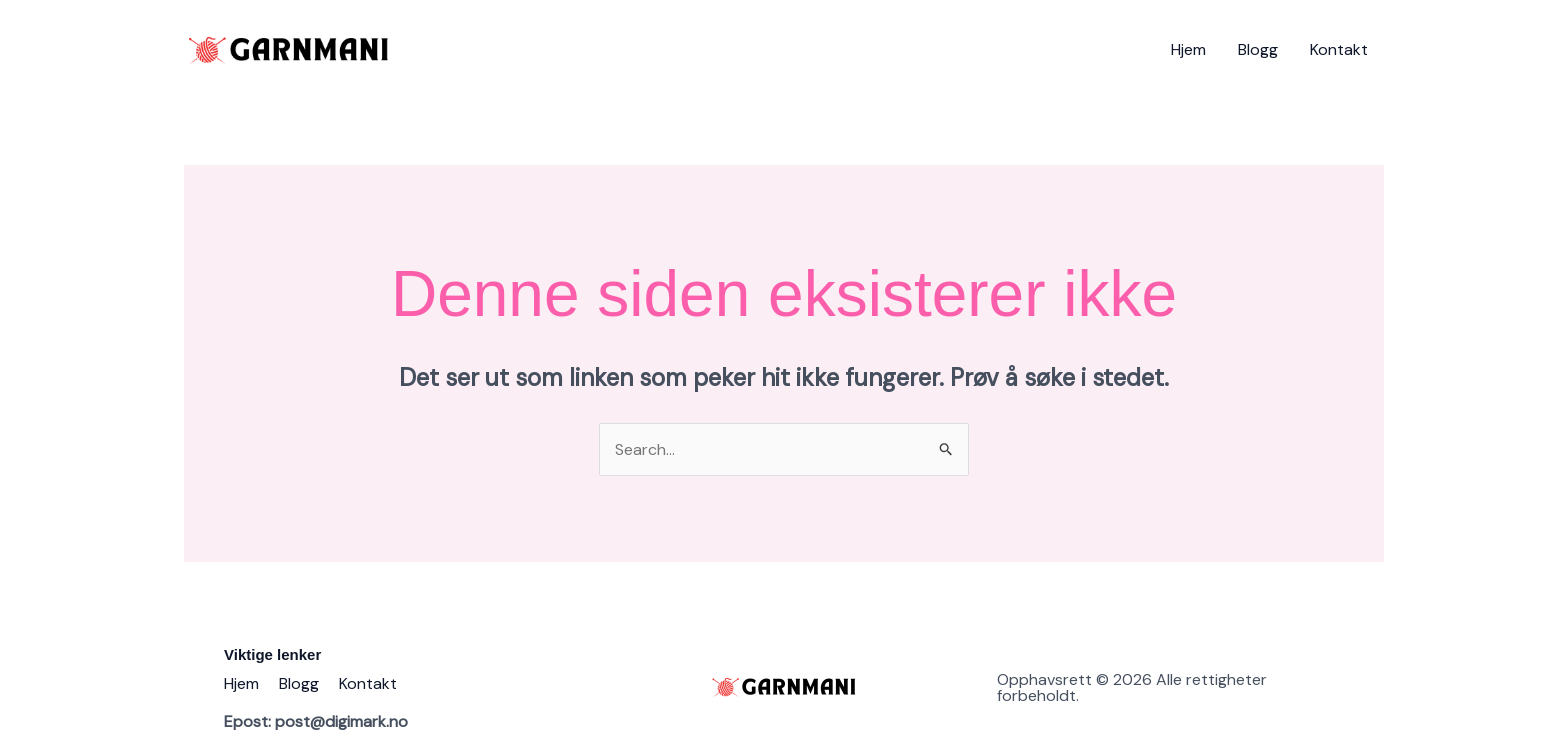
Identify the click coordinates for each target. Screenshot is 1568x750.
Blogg (1258, 49)
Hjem (1188, 49)
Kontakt (1339, 49)
